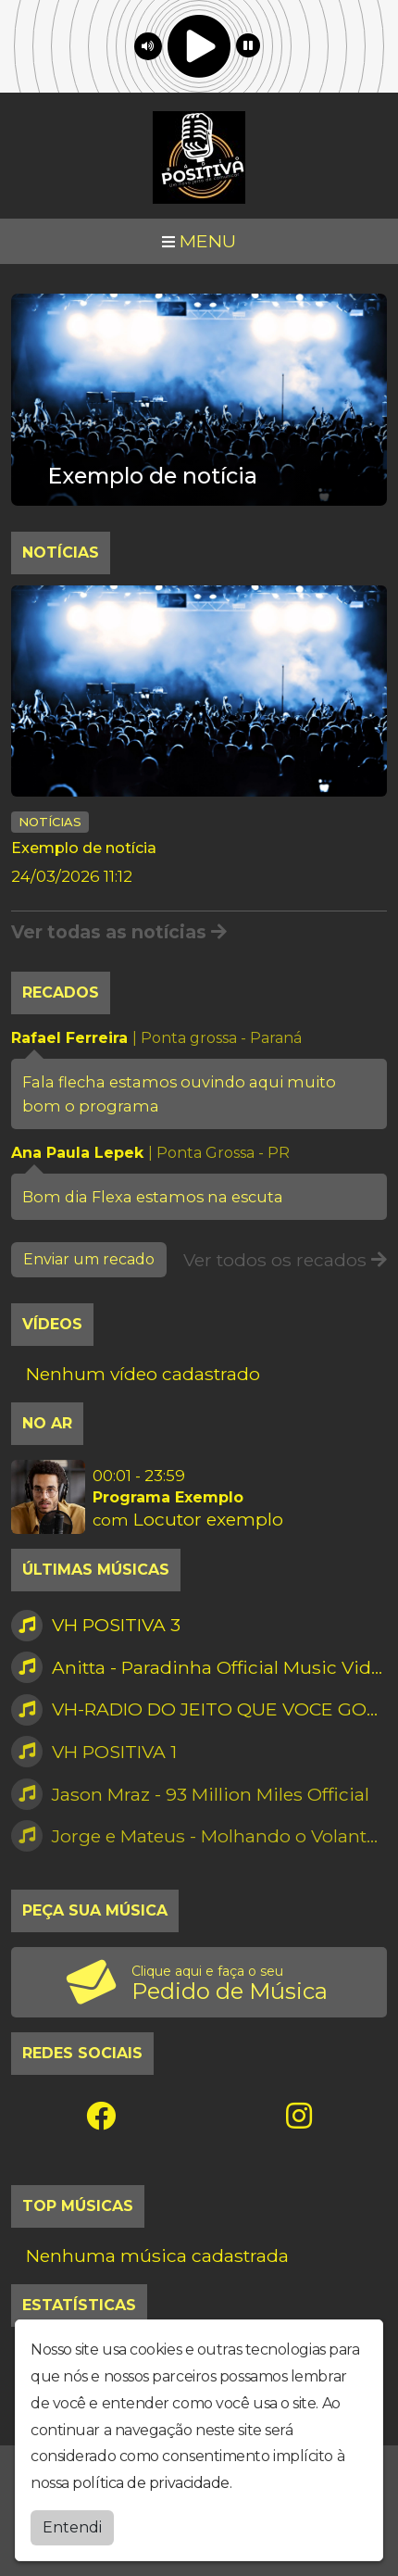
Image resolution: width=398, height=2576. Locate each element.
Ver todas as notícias (119, 932)
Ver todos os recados (285, 1260)
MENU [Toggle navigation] (199, 241)
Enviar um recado (89, 1259)
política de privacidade (151, 2479)
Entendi (72, 2523)
